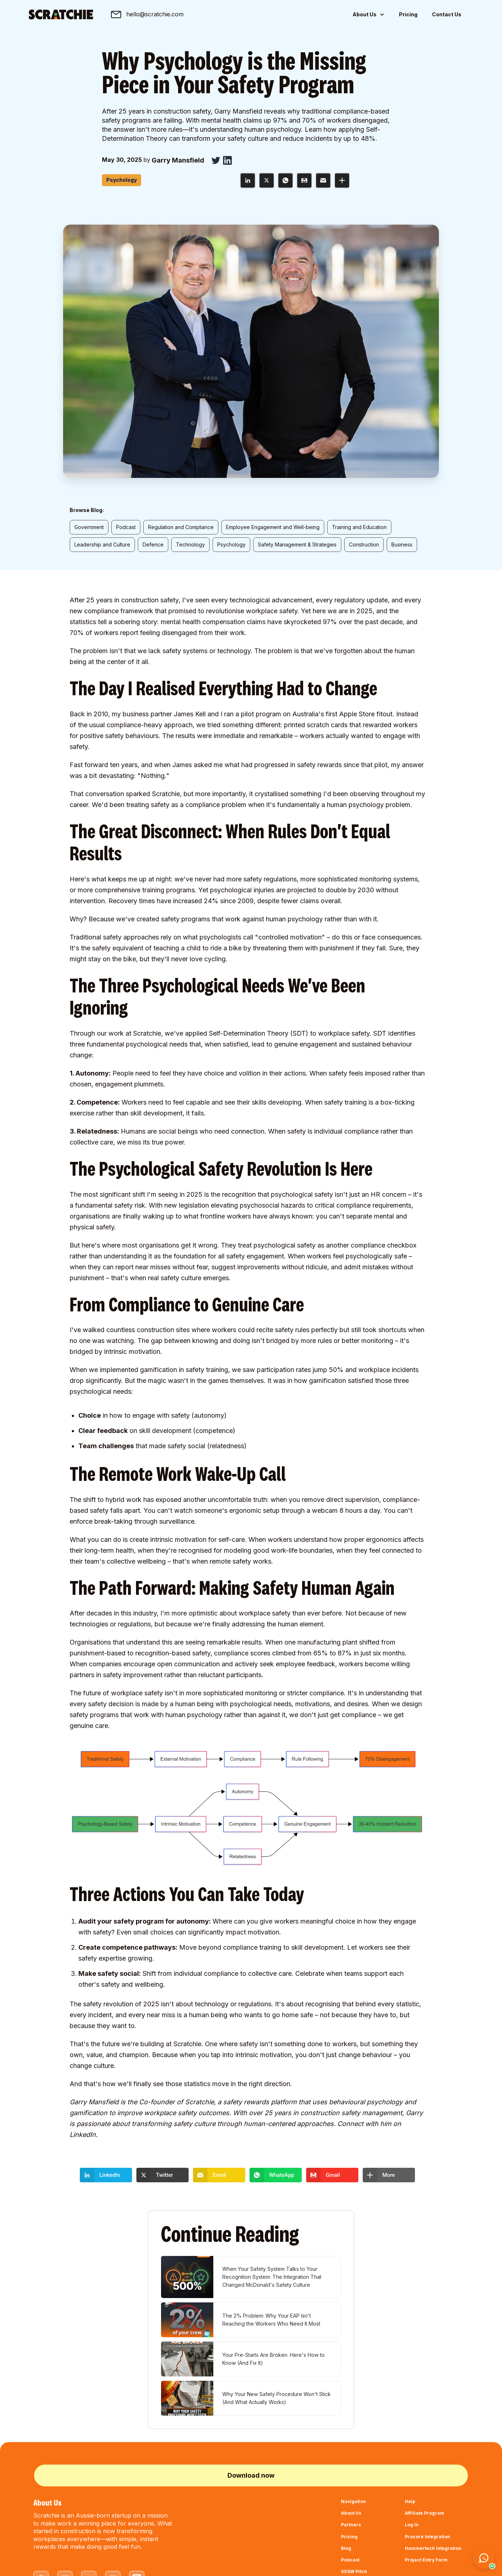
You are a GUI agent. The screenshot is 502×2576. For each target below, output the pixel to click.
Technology (190, 544)
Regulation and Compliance (181, 527)
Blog (346, 2548)
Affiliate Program (424, 2513)
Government (89, 527)
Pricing (408, 14)
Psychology (231, 544)
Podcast (126, 527)
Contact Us (446, 14)
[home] (61, 14)
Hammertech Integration (433, 2548)
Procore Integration (427, 2536)
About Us (351, 2513)
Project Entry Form (426, 2560)
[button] (368, 14)
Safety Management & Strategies (297, 544)
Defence (153, 544)
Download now (251, 2475)
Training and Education (359, 527)
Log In (412, 2524)
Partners (351, 2524)
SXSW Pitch (354, 2571)
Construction (364, 544)
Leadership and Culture (102, 544)
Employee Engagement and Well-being (273, 527)
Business (401, 544)
